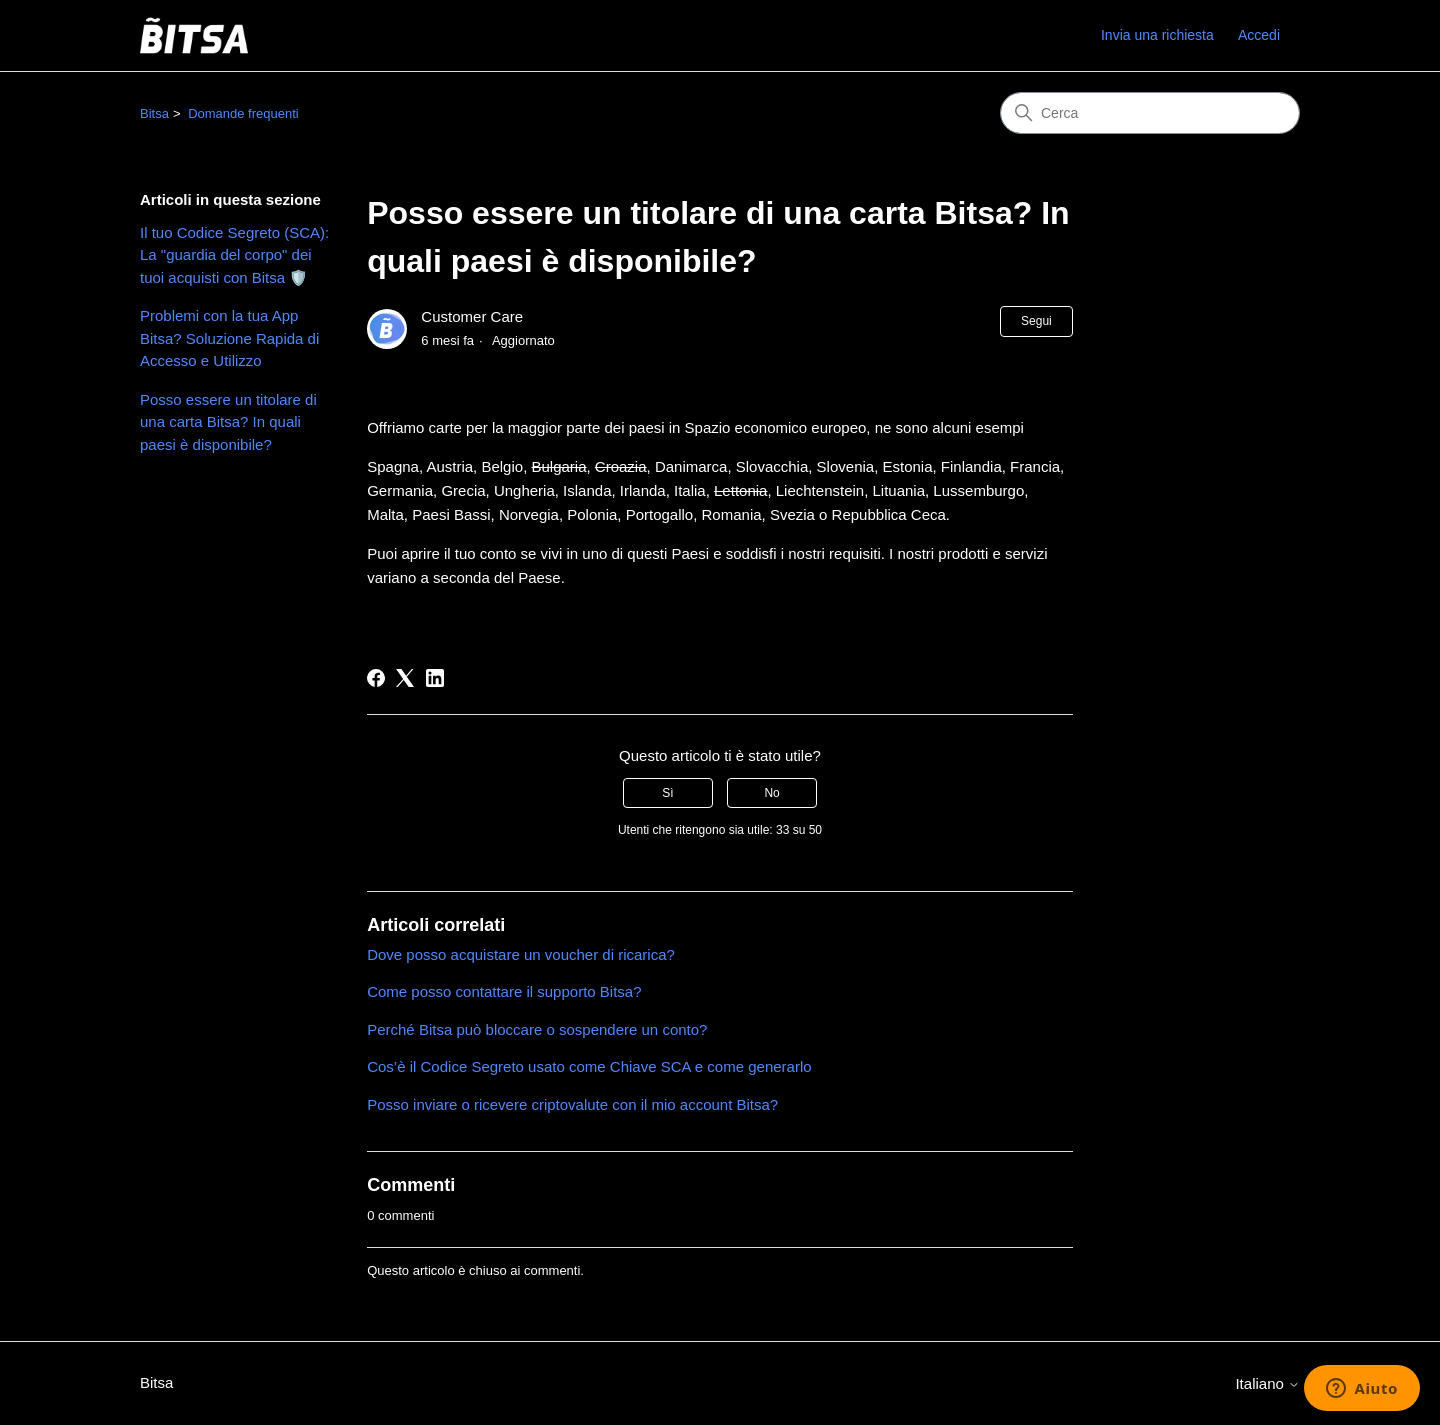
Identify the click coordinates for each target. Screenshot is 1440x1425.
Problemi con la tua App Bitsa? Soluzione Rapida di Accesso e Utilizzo (229, 338)
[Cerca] (1150, 113)
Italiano (1267, 1383)
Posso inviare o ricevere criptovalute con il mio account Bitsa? (572, 1104)
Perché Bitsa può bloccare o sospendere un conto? (537, 1029)
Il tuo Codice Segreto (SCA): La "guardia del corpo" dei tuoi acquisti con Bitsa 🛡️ (234, 255)
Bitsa (154, 113)
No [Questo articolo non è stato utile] (771, 793)
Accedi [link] (1259, 35)
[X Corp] (405, 678)
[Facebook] (376, 678)
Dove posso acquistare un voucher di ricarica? (521, 954)
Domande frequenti (243, 113)
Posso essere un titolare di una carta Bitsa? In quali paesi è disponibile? (228, 422)
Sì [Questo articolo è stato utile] (667, 793)
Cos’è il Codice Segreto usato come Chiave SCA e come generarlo (589, 1066)
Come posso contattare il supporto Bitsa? (504, 991)
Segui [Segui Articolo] (1036, 321)
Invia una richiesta (1157, 35)
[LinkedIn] (435, 678)
